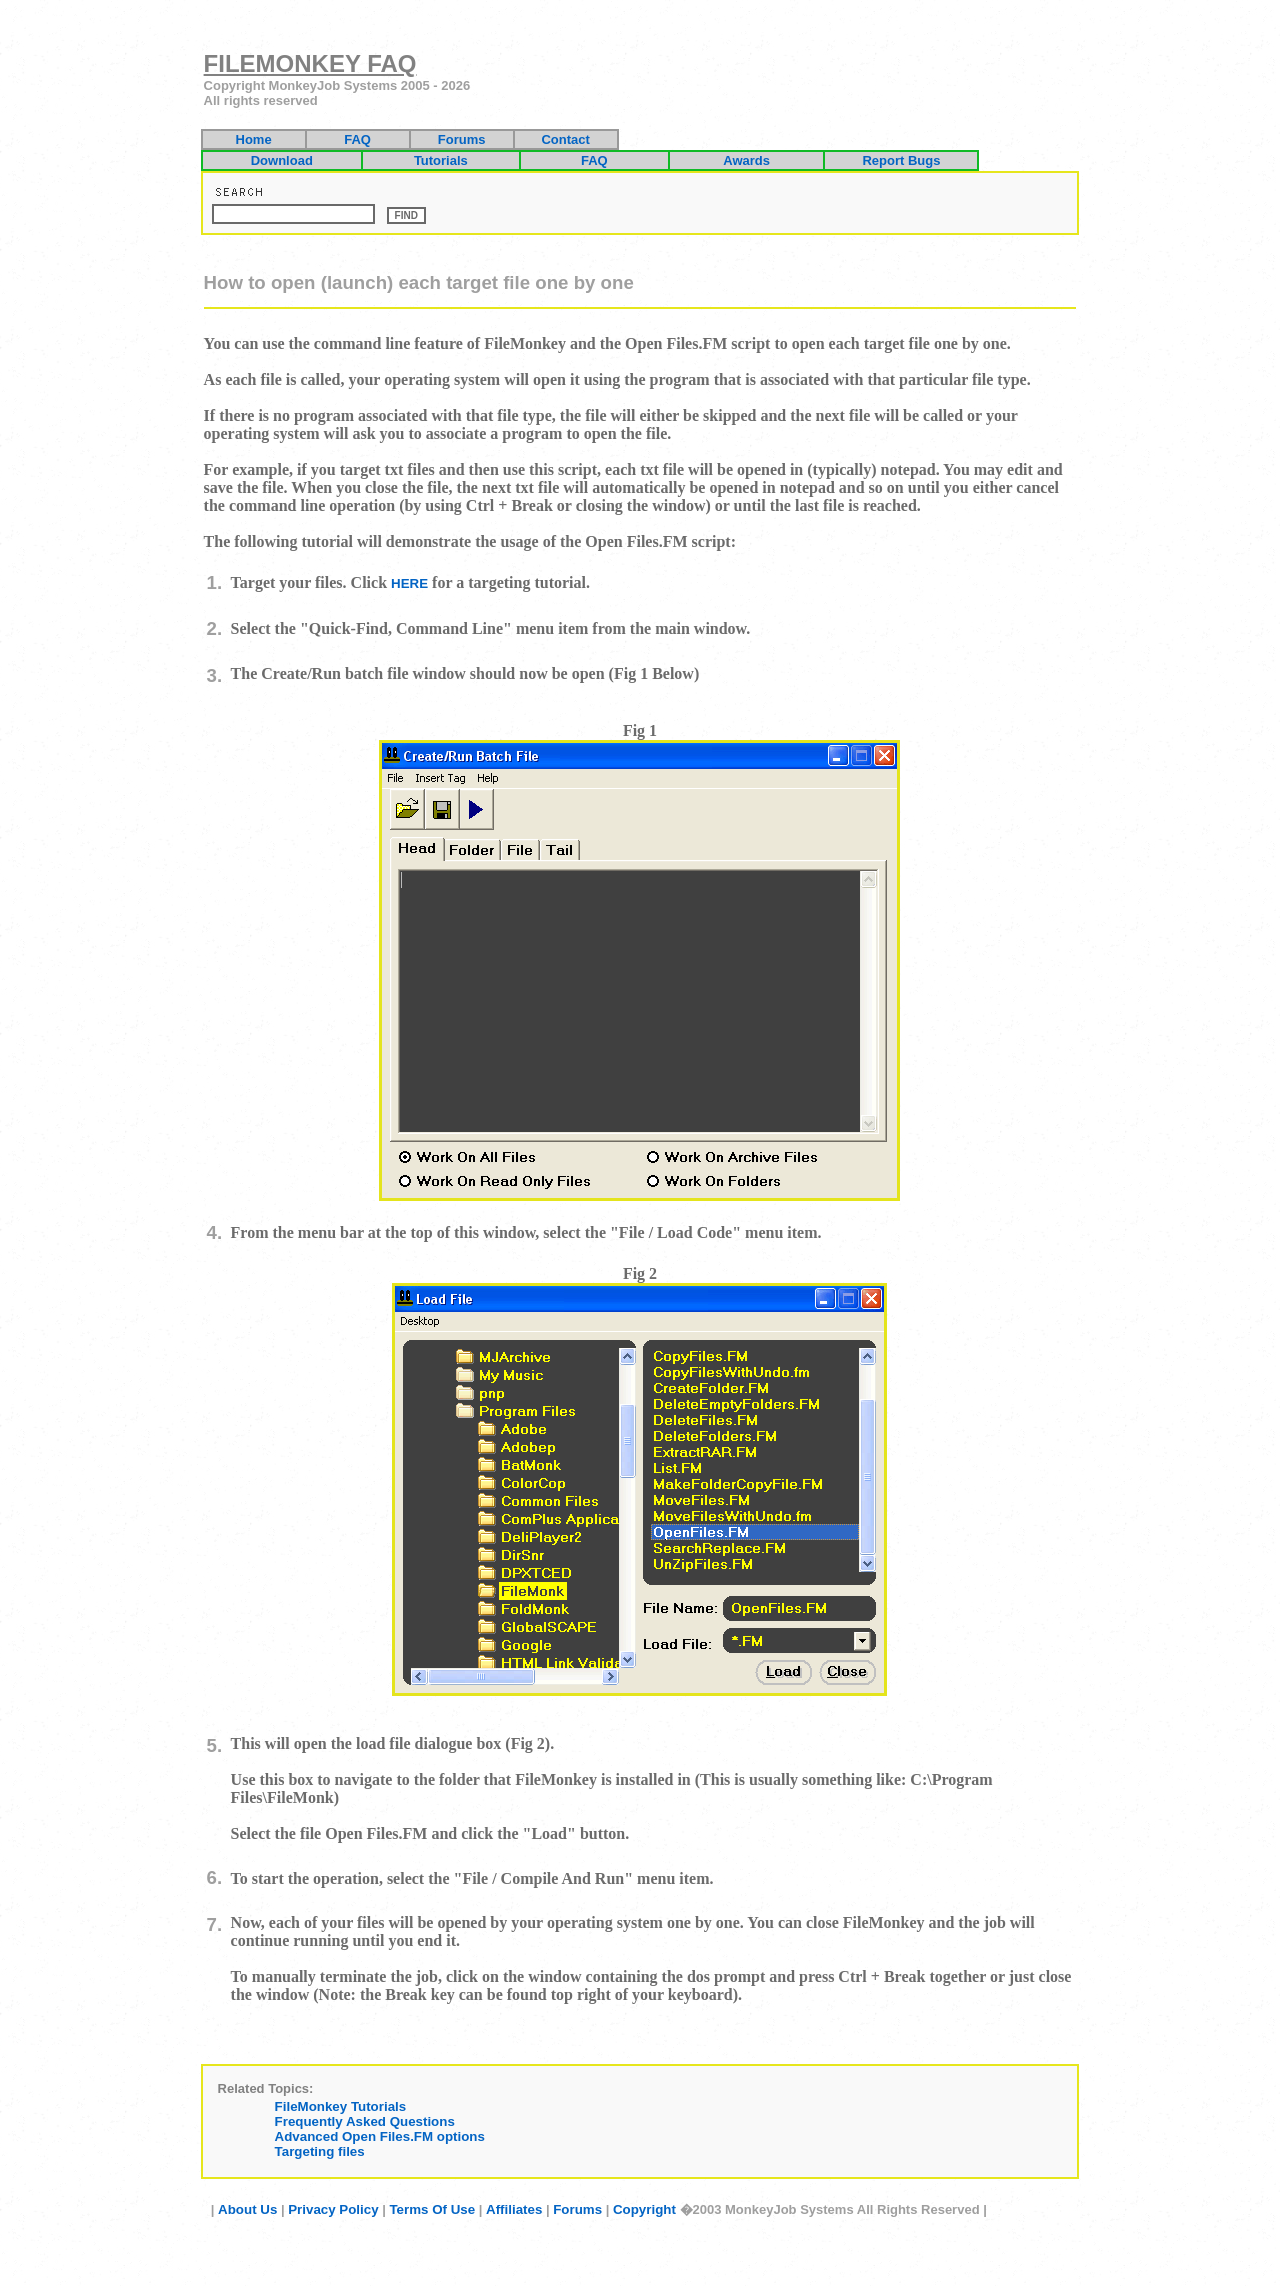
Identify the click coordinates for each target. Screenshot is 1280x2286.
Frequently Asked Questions (365, 2121)
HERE (409, 583)
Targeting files (320, 2151)
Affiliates (514, 2209)
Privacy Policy (333, 2209)
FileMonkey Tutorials (341, 2106)
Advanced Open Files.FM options (380, 2136)
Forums (577, 2209)
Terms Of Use (432, 2209)
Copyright (644, 2209)
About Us (247, 2209)
